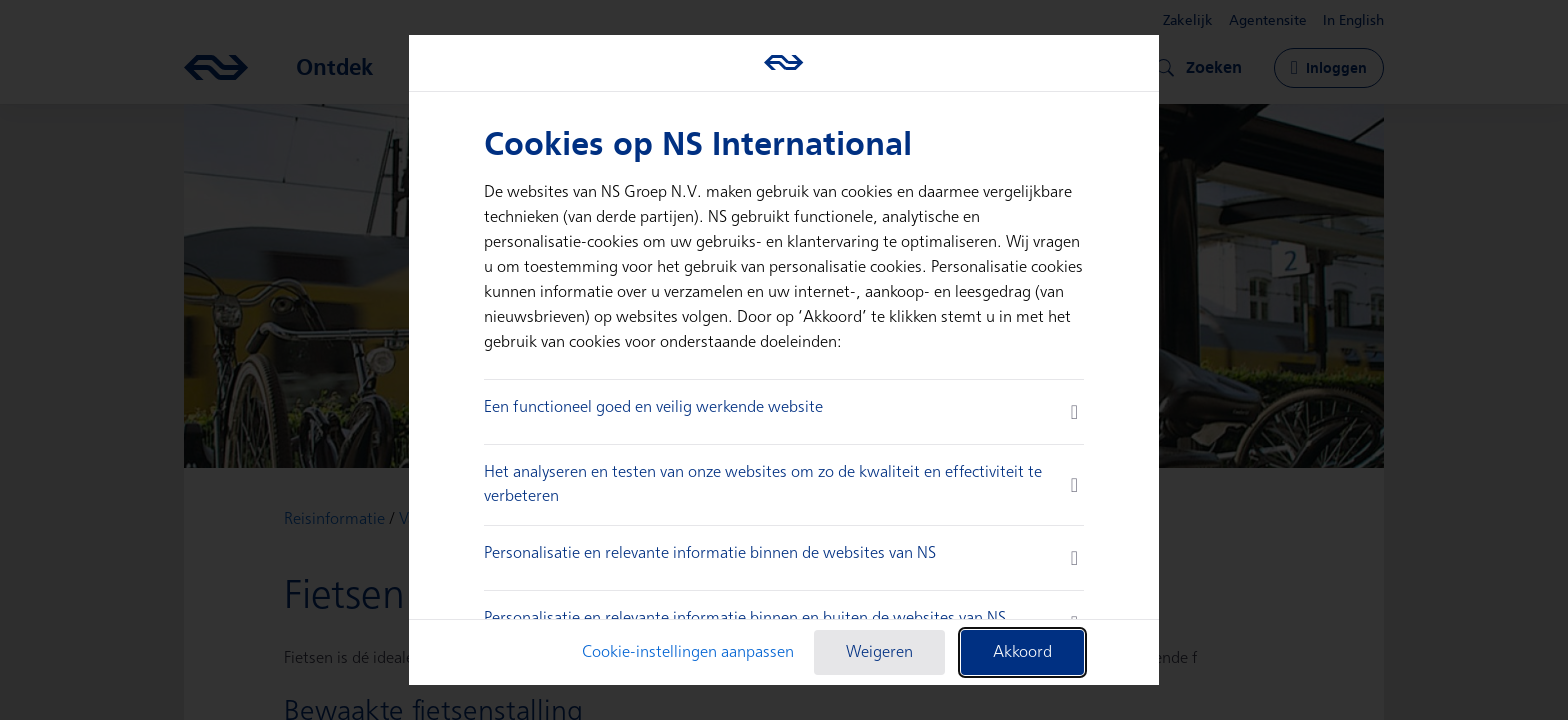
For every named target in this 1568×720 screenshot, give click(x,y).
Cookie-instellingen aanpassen (688, 652)
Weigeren (879, 652)
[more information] (1074, 412)
